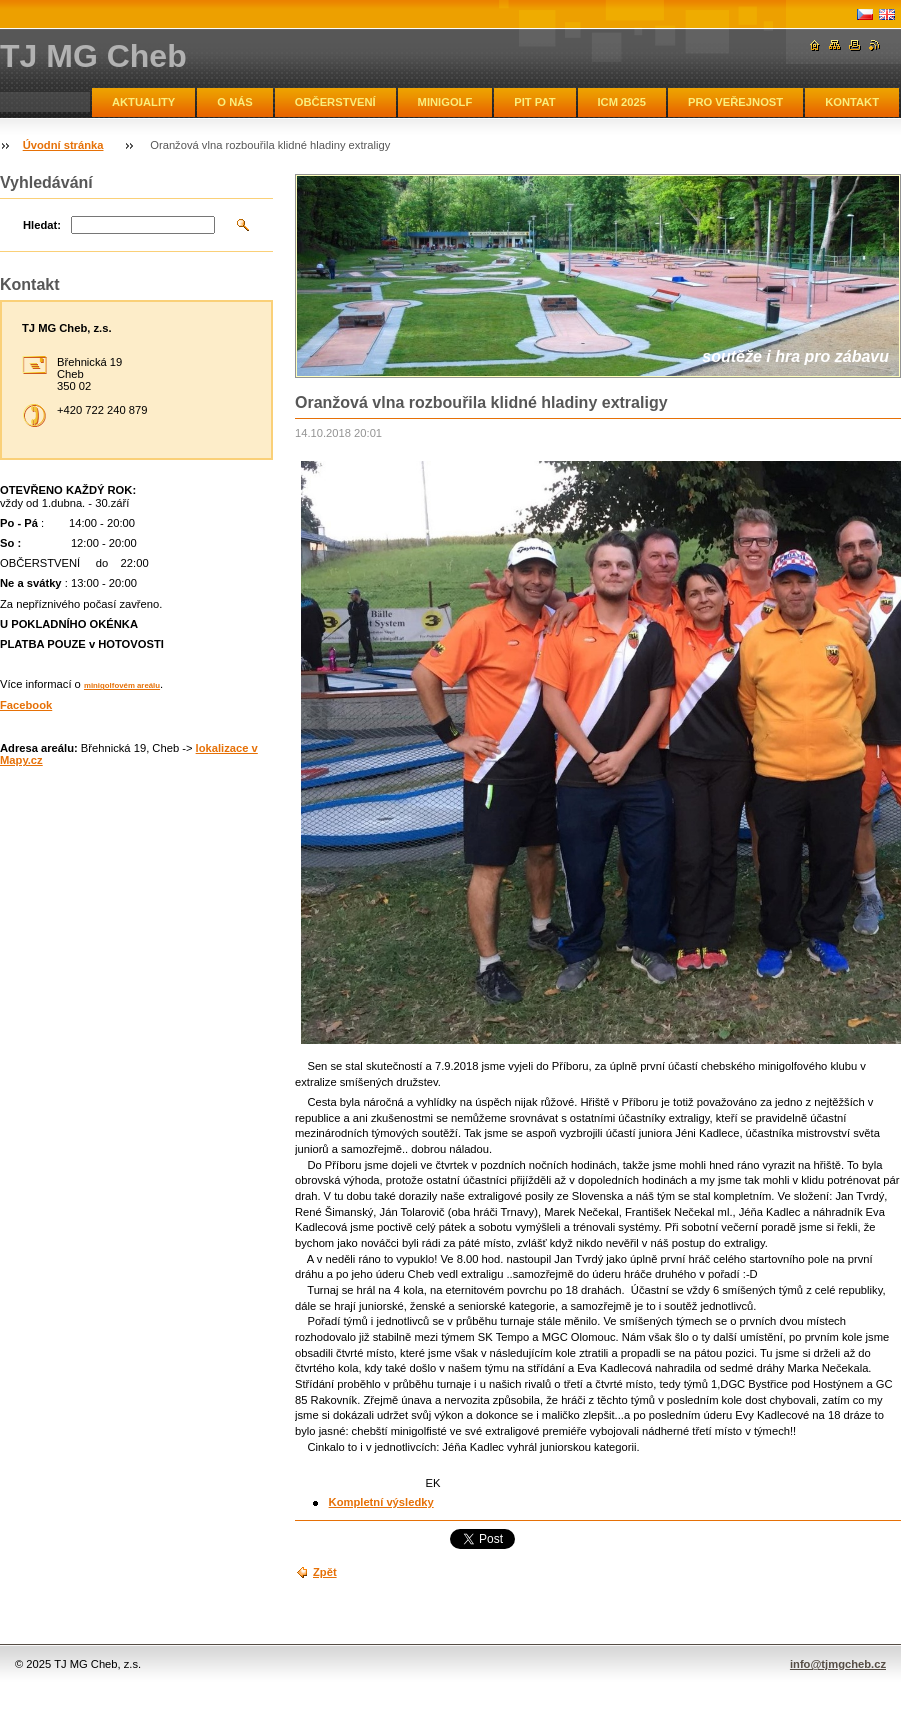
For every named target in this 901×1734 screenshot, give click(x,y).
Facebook (26, 705)
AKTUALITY (143, 102)
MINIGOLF (445, 102)
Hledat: (42, 225)
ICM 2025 (622, 102)
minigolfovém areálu (122, 685)
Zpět (325, 1572)
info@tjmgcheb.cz (838, 1664)
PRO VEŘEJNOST (735, 102)
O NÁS (234, 102)
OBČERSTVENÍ (335, 102)
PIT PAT (534, 102)
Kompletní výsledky (381, 1502)
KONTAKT (852, 102)
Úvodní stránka (63, 145)
